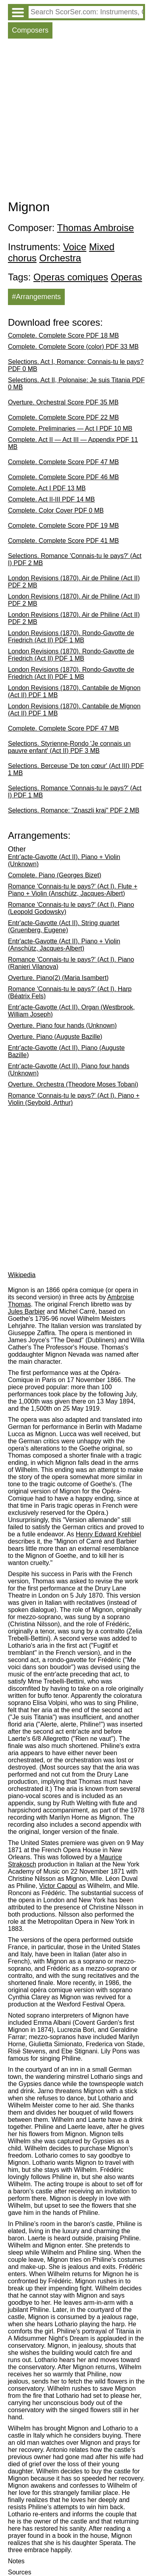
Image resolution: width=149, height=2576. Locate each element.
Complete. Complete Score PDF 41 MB (63, 540)
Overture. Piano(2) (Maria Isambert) (58, 977)
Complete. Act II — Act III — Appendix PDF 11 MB (73, 443)
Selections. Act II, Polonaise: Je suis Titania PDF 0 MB (76, 384)
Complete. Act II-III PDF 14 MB (51, 499)
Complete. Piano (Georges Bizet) (54, 875)
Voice (75, 246)
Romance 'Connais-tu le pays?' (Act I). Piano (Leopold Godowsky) (71, 908)
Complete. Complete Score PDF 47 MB (63, 462)
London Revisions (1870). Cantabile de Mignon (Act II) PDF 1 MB (74, 691)
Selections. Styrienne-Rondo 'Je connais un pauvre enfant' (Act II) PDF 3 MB (69, 747)
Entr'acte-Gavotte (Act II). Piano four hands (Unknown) (68, 1070)
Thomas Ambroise (95, 227)
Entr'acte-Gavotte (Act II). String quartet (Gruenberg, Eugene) (64, 926)
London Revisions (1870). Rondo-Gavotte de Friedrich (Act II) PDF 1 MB (71, 637)
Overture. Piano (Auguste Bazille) (55, 1036)
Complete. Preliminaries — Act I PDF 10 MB (70, 428)
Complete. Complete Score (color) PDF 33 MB (73, 346)
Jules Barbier (26, 1311)
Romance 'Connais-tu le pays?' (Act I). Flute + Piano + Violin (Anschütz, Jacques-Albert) (72, 890)
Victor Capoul (58, 1885)
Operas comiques (70, 277)
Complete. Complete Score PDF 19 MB (63, 525)
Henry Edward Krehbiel (108, 1534)
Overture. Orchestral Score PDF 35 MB (63, 402)
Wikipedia (21, 1274)
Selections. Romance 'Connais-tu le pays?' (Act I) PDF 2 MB (74, 559)
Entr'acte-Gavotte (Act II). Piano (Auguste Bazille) (66, 1051)
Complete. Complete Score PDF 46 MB (63, 477)
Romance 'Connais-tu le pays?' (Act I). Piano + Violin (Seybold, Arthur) (73, 1099)
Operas (126, 277)
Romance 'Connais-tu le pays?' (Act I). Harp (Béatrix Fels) (70, 992)
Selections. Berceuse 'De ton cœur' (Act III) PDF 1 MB (76, 769)
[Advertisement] (74, 121)
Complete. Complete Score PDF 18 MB (63, 335)
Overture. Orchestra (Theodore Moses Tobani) (73, 1084)
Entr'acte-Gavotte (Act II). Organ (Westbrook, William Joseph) (71, 1011)
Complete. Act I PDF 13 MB (47, 488)
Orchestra (60, 258)
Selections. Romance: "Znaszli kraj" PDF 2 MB (73, 810)
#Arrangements (36, 297)
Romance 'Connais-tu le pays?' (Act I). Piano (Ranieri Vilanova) (71, 963)
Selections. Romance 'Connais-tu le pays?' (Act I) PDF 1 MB (74, 792)
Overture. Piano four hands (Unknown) (62, 1025)
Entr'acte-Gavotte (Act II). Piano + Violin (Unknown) (64, 860)
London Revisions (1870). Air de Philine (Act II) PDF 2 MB (74, 582)
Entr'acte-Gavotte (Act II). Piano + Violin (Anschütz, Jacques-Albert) (64, 945)
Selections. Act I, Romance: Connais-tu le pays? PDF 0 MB (76, 365)
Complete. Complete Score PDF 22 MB (63, 417)
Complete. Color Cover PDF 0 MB (56, 510)
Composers (30, 30)
